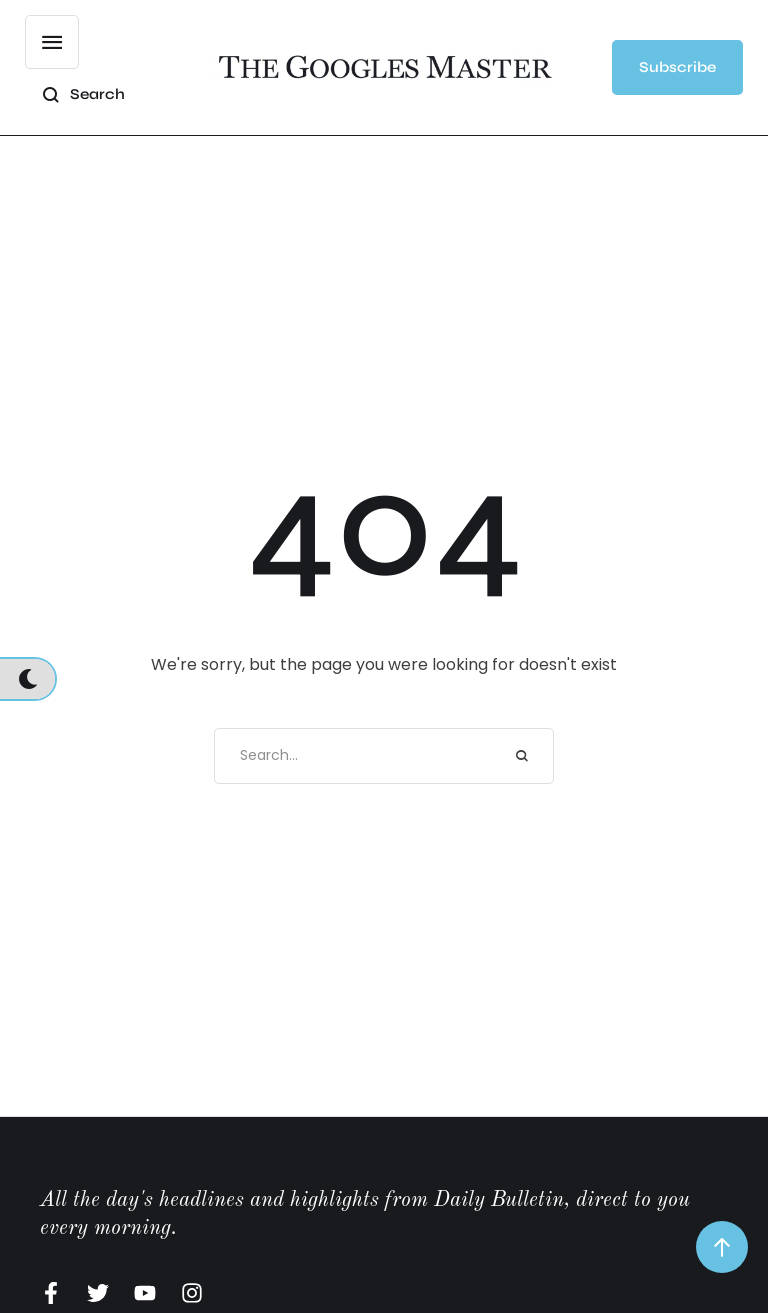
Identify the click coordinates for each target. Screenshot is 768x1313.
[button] (677, 67)
